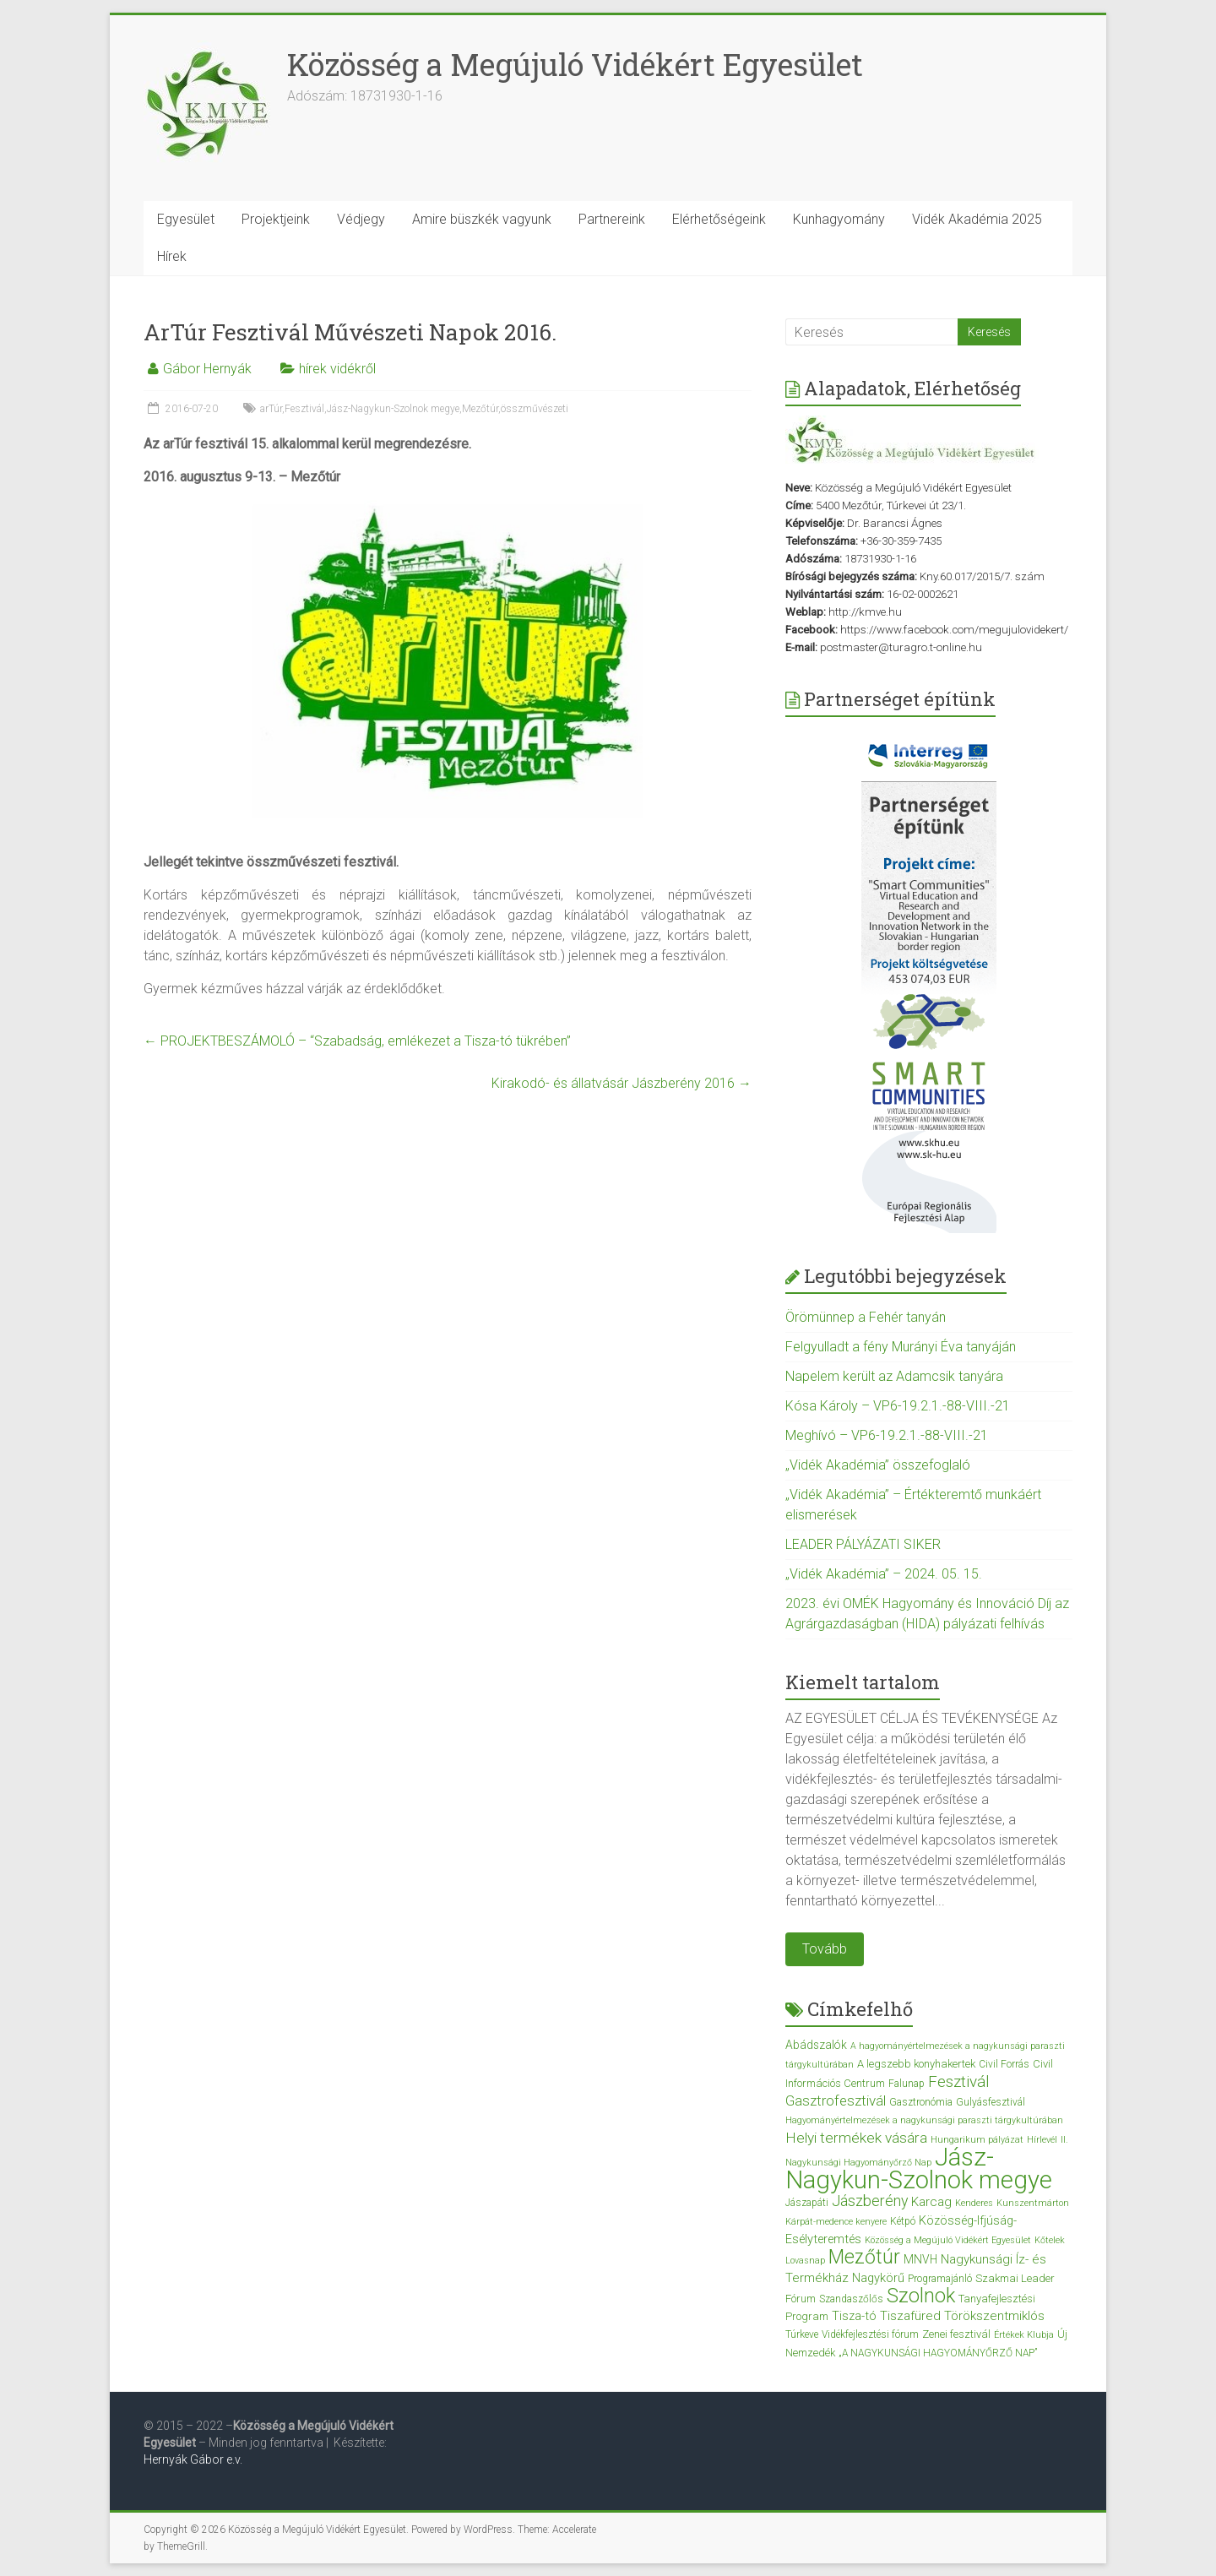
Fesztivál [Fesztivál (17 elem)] (959, 2081)
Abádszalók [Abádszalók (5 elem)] (816, 2045)
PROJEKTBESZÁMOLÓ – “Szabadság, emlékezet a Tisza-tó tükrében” (357, 1041)
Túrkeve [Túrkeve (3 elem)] (801, 2334)
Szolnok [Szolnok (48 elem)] (921, 2295)
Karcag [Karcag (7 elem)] (931, 2201)
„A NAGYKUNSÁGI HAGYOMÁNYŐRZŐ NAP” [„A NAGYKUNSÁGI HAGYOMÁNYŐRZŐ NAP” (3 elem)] (938, 2353)
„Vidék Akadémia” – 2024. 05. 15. (883, 1574)
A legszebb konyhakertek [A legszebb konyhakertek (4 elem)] (916, 2063)
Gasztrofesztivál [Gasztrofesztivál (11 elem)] (835, 2100)
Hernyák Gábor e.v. (194, 2459)
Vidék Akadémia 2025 (977, 219)
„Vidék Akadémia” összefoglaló (877, 1465)
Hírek (172, 256)
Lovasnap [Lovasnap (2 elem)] (805, 2260)
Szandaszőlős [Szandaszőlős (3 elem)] (851, 2299)
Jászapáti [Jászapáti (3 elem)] (806, 2203)
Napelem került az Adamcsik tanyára (894, 1376)
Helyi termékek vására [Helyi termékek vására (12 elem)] (856, 2137)
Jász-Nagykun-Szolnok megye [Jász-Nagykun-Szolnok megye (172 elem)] (918, 2168)
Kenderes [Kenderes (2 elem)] (974, 2203)
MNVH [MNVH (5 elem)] (920, 2259)
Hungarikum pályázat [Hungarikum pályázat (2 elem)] (977, 2139)
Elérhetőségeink (719, 219)
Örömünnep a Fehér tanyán (865, 1317)
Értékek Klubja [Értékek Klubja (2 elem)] (1024, 2334)
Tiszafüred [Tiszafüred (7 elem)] (910, 2315)
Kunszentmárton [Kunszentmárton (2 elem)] (1032, 2203)
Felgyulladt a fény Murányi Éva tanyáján (900, 1347)
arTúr (271, 409)
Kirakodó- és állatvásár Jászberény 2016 (621, 1083)
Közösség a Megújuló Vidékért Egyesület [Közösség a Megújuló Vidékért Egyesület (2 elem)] (948, 2240)
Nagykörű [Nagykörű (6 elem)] (878, 2277)
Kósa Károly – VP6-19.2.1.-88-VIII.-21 (897, 1406)
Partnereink (611, 219)
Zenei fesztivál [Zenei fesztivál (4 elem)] (956, 2334)
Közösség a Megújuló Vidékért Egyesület (575, 64)
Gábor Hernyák (207, 369)
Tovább (824, 1949)
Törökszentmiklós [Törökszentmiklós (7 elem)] (994, 2315)
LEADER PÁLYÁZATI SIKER (863, 1544)
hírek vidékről (337, 369)
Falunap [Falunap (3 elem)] (906, 2084)
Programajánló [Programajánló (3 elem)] (940, 2279)
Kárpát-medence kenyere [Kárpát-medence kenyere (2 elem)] (836, 2221)
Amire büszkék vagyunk (481, 219)
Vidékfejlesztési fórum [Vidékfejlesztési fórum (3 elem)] (870, 2334)
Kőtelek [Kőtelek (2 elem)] (1049, 2240)
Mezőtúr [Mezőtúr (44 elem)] (864, 2257)
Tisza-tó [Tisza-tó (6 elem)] (854, 2315)
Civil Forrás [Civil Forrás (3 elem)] (1004, 2064)
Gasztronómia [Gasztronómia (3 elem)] (921, 2102)
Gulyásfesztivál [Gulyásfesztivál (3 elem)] (990, 2102)
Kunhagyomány (839, 219)
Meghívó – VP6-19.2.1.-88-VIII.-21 (886, 1435)
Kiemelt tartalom (862, 1682)
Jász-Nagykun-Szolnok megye (393, 409)
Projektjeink (276, 219)
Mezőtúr (480, 409)
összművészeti (534, 409)
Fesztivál (304, 409)
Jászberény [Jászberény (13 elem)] (870, 2201)
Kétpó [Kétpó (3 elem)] (902, 2221)
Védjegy (361, 219)
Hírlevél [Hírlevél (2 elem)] (1042, 2139)
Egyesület (185, 219)
